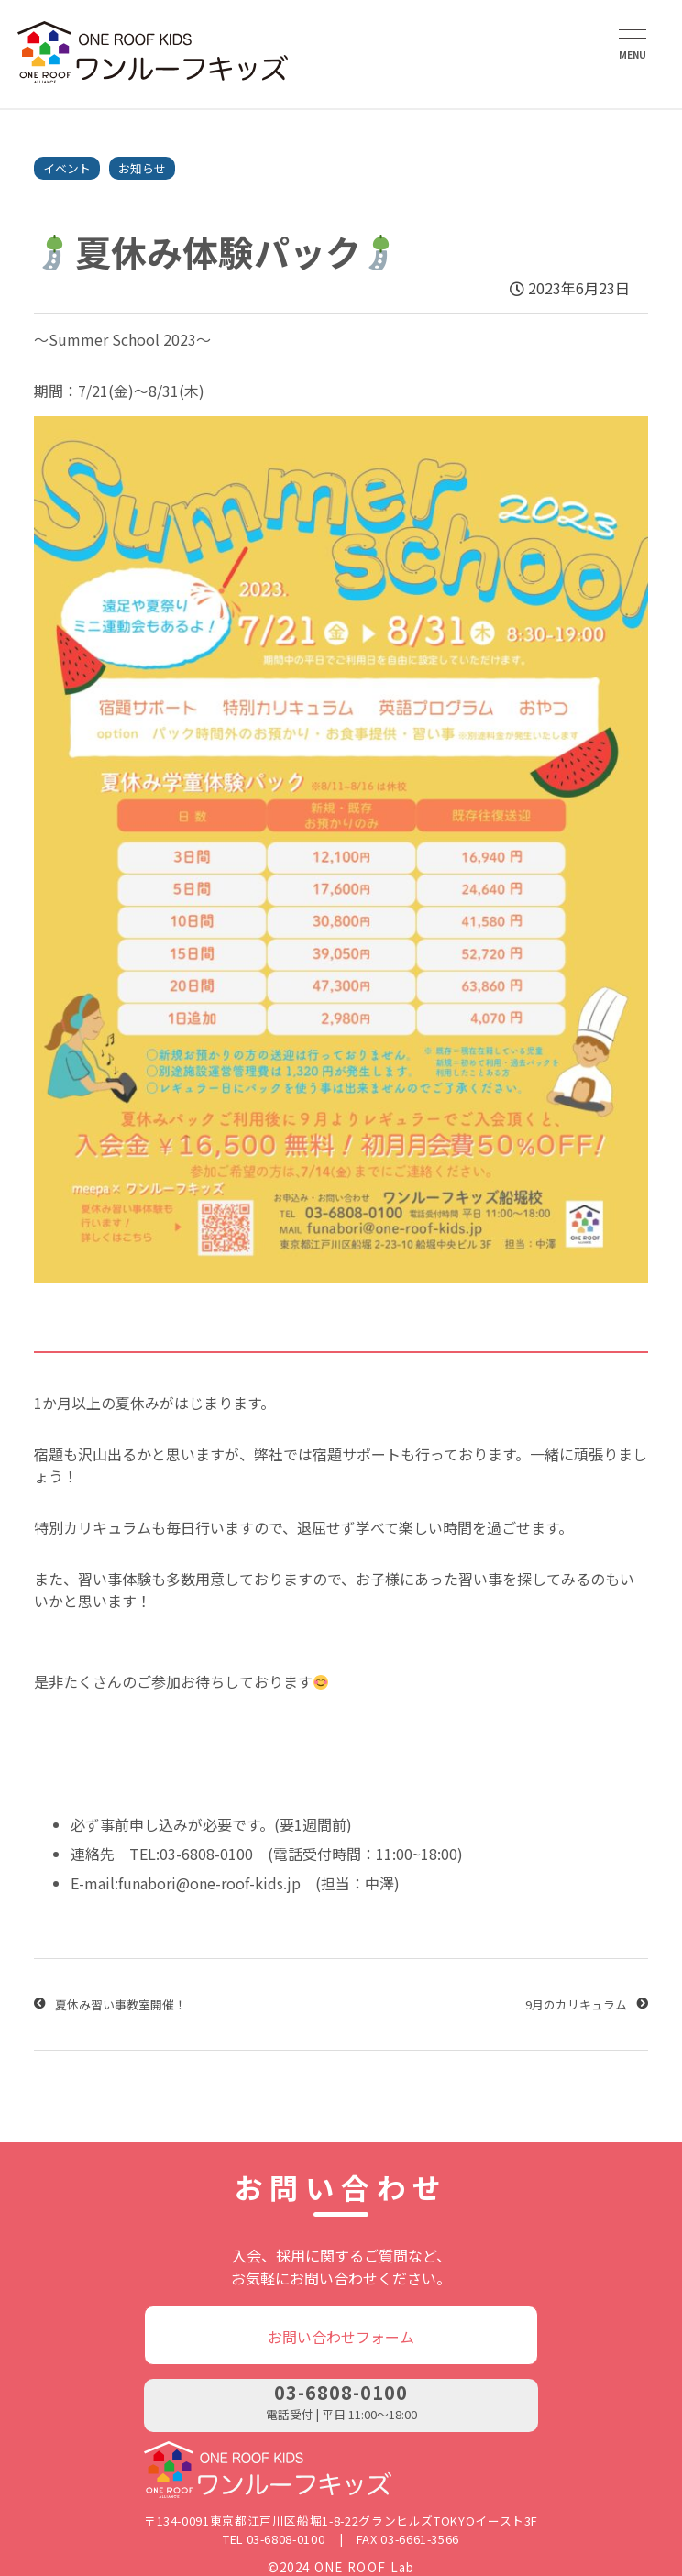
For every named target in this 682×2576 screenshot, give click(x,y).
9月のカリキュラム (576, 2004)
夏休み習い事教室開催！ (120, 2004)
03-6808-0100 (341, 2392)
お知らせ (142, 168)
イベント (67, 168)
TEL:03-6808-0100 (191, 1854)
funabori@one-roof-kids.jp (209, 1883)
